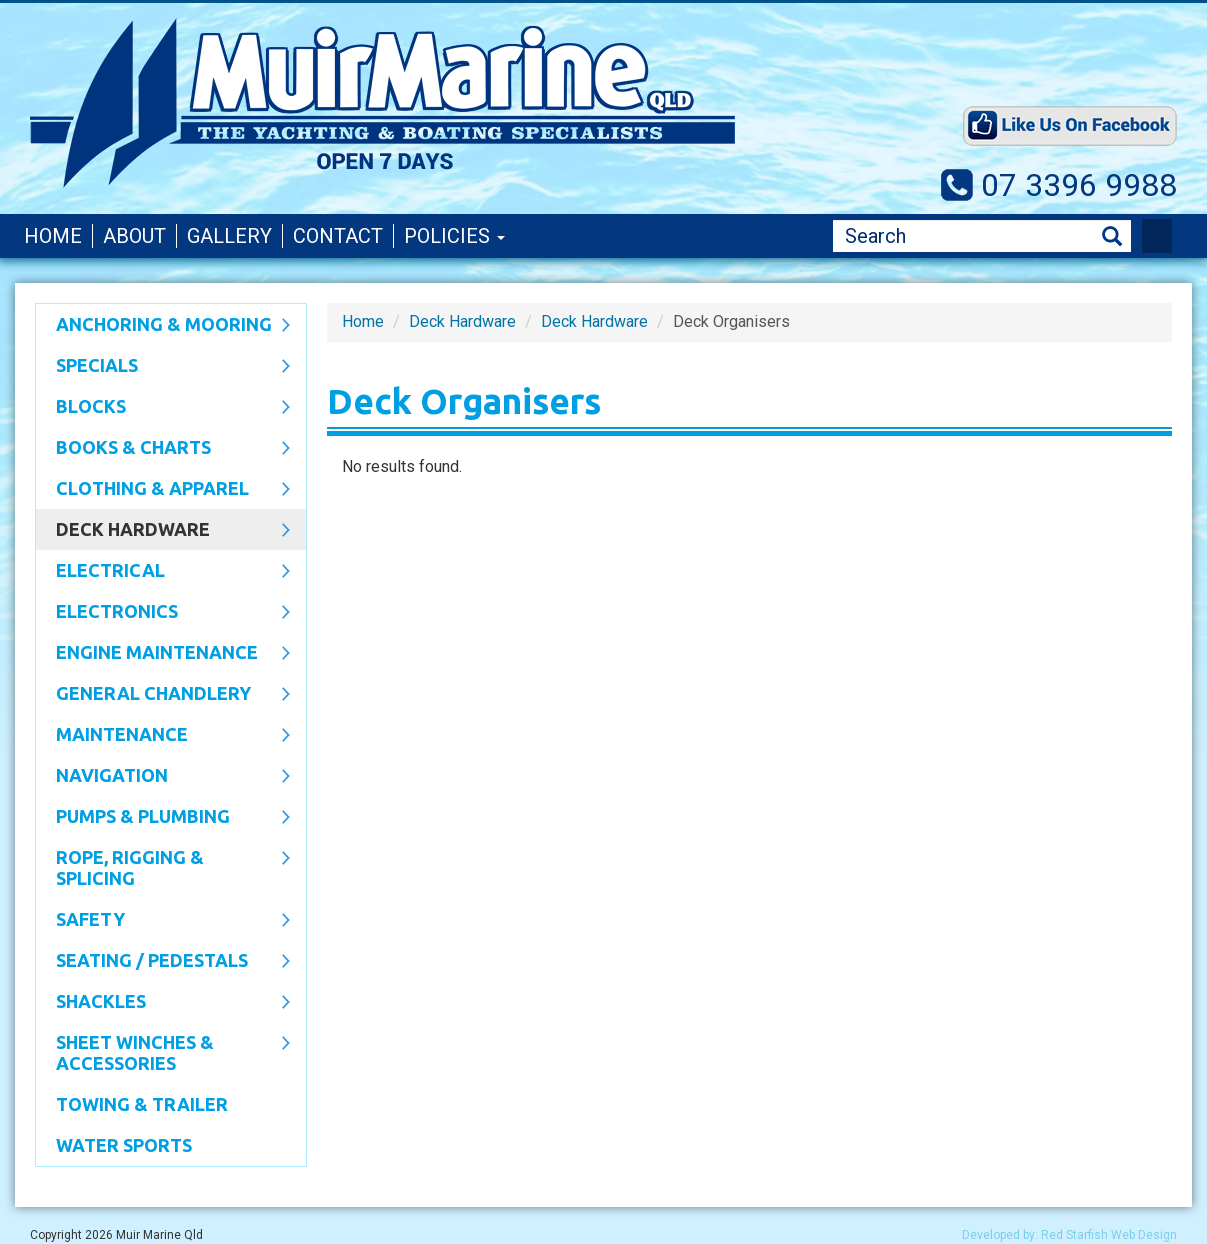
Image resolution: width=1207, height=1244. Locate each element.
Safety (163, 921)
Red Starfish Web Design (1109, 1235)
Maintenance (163, 736)
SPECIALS (163, 367)
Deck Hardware (163, 531)
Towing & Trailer (142, 1104)
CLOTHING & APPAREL (163, 490)
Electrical (163, 572)
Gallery (229, 236)
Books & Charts (163, 449)
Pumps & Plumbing (163, 818)
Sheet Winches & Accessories (163, 1052)
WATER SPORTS (124, 1145)
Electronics (163, 613)
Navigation (163, 777)
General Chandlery (163, 695)
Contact (338, 236)
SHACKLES (163, 1003)
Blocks (163, 408)
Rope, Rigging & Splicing (163, 867)
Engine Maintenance (163, 654)
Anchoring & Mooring (163, 326)
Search (1112, 236)
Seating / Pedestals (163, 962)
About (134, 236)
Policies (454, 236)
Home (53, 236)
